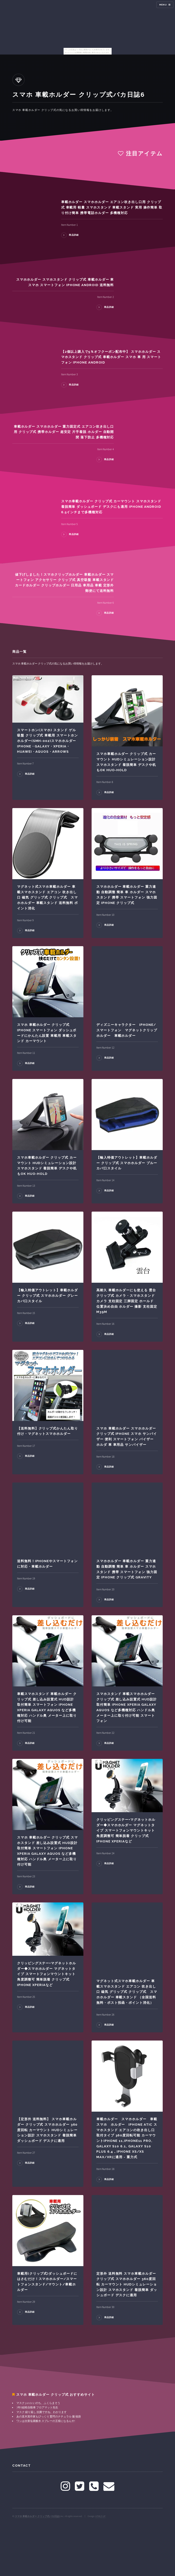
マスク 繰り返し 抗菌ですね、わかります (41, 2412)
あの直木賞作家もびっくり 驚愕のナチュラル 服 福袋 (48, 2416)
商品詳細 (74, 235)
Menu (163, 4)
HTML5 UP (100, 2516)
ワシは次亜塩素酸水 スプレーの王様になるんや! (45, 2421)
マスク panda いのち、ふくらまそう (38, 2403)
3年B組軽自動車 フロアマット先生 (37, 2407)
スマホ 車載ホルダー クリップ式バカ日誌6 (37, 2516)
